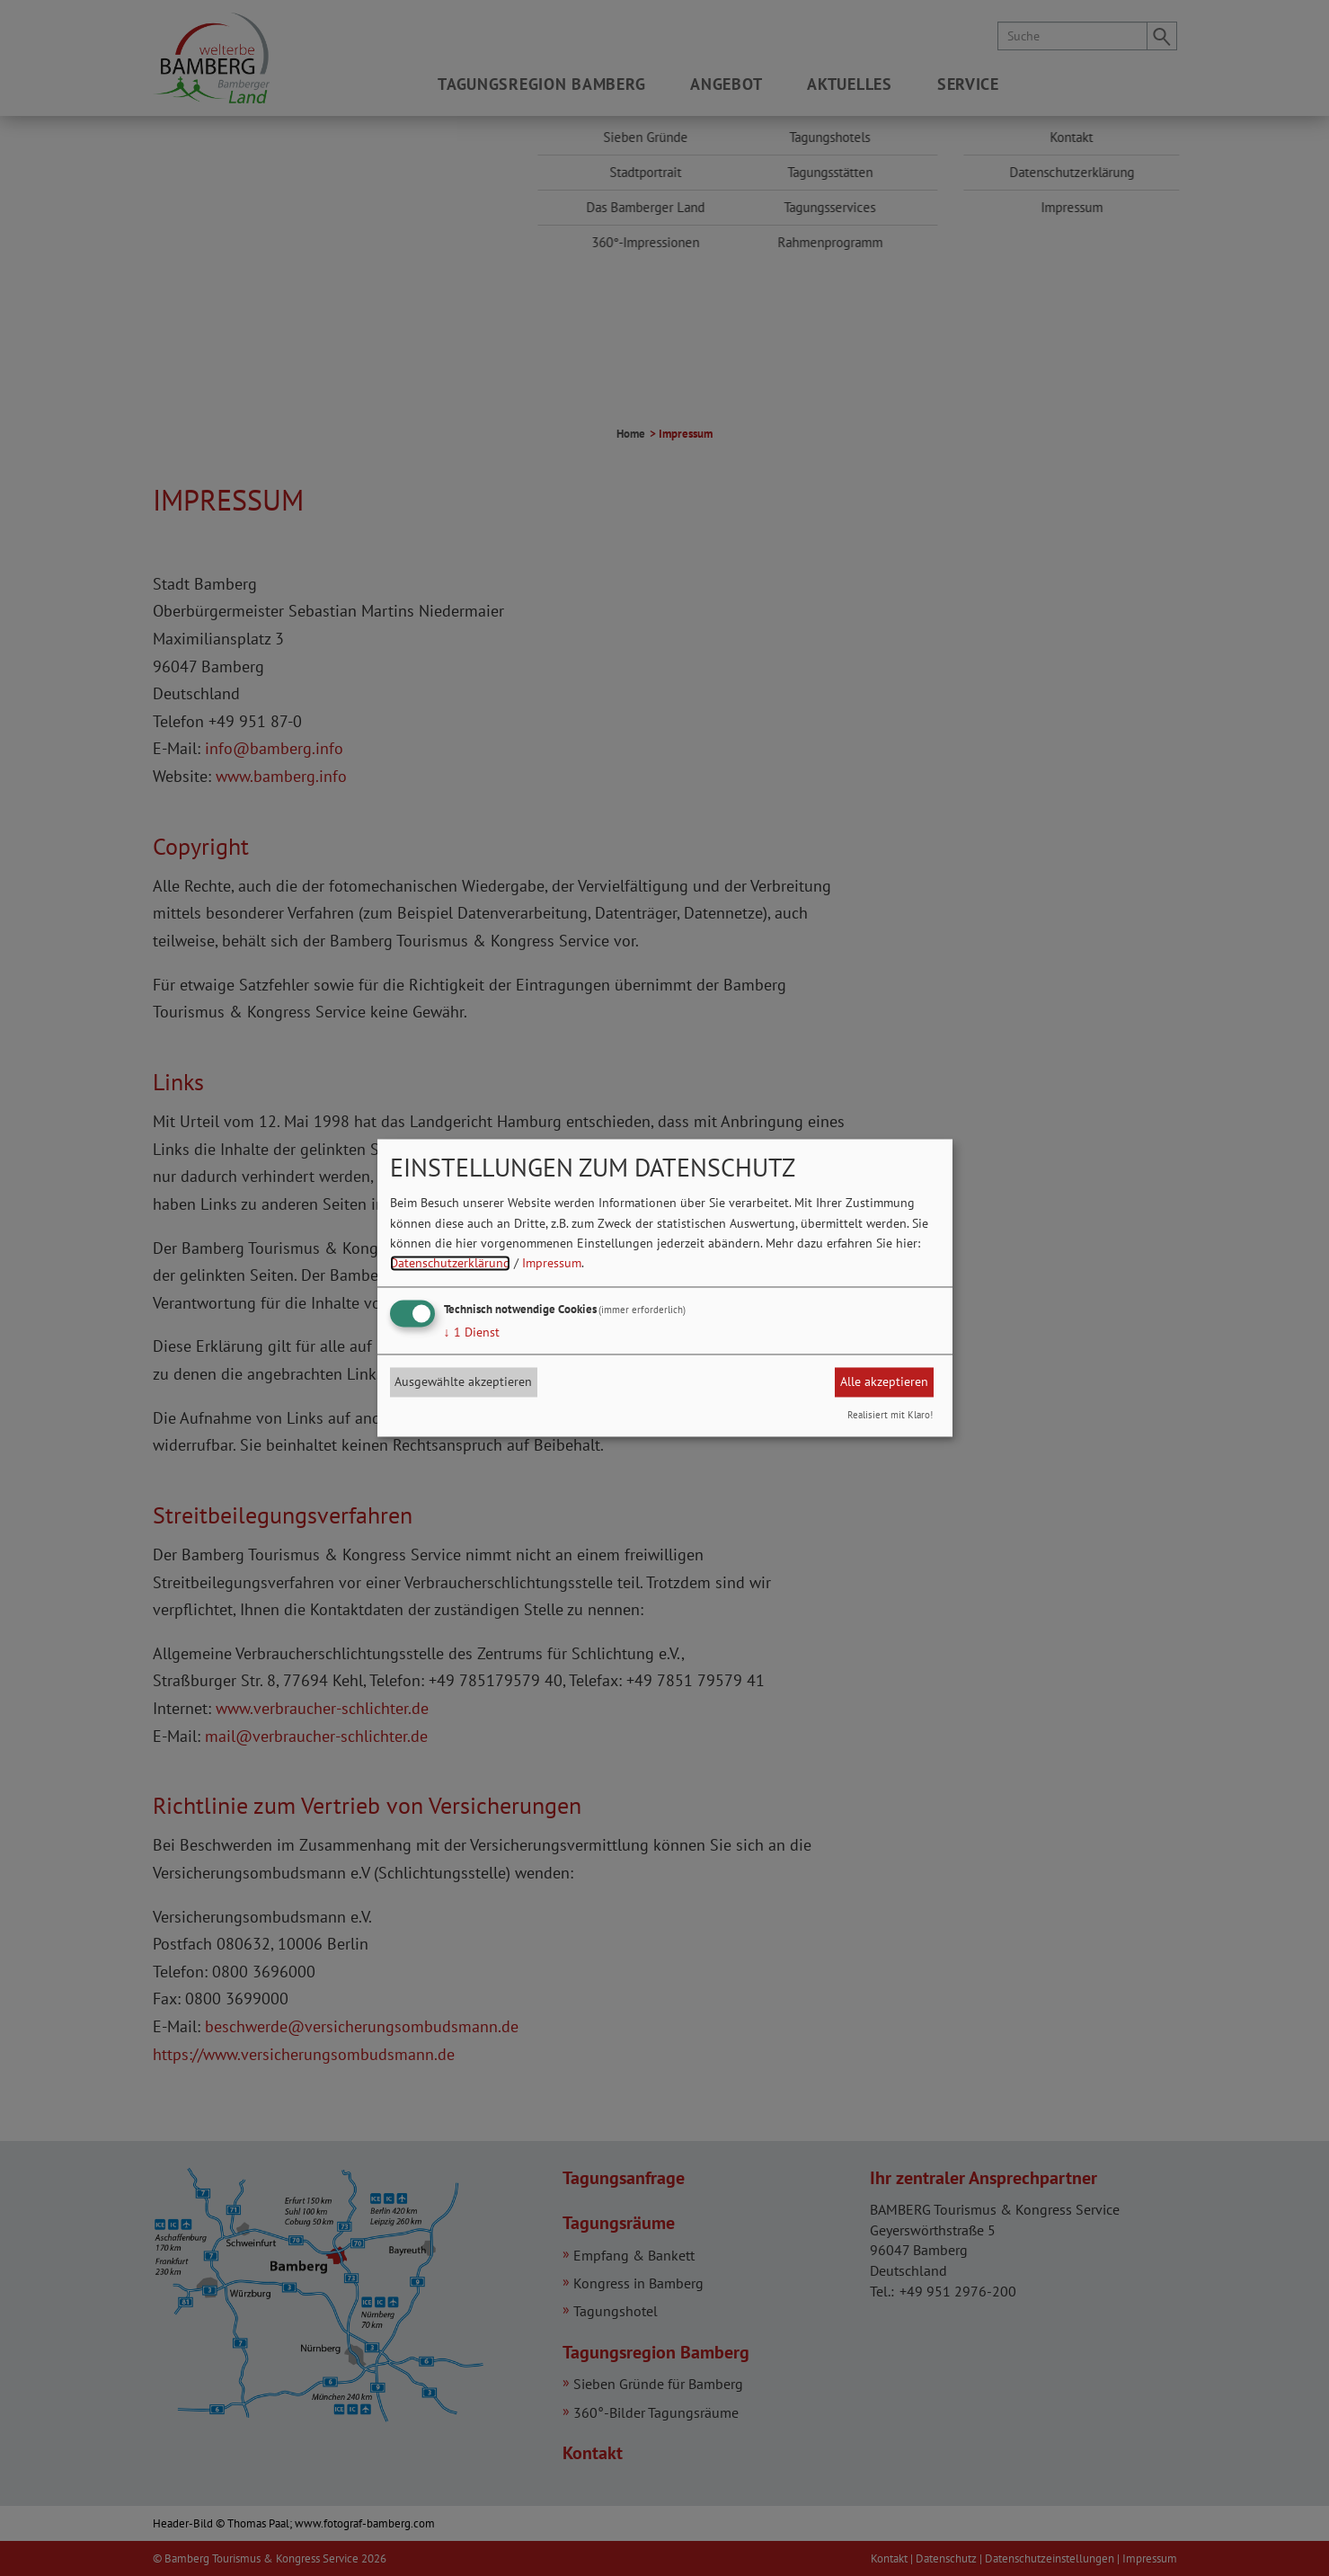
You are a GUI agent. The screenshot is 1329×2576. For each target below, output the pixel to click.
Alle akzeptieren (884, 1382)
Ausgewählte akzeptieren (463, 1382)
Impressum (551, 1264)
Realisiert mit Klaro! (890, 1415)
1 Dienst (472, 1332)
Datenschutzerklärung (450, 1264)
